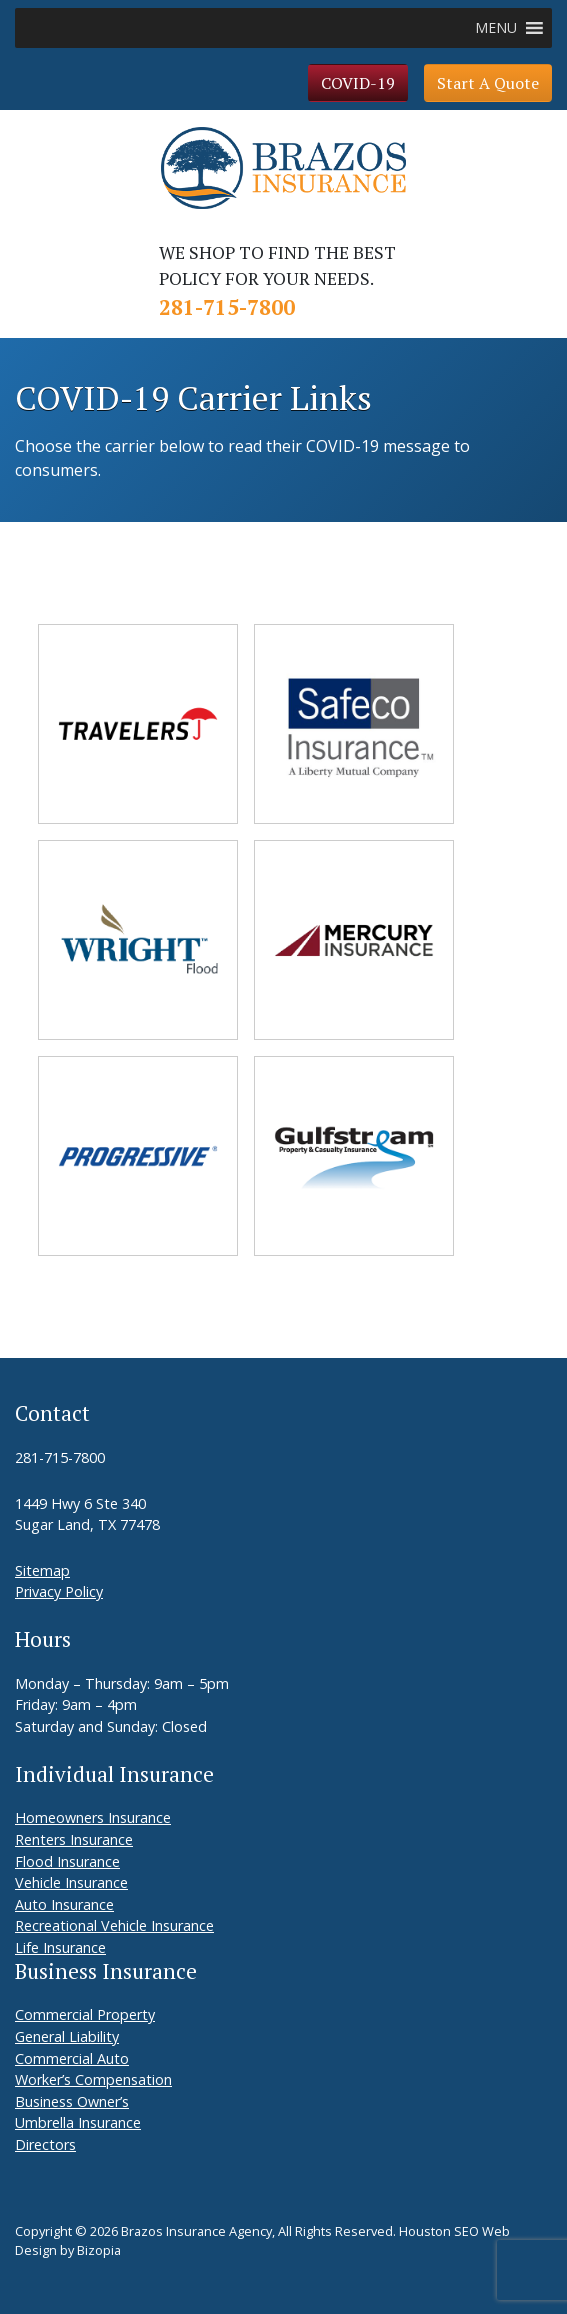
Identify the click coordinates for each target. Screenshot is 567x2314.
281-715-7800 (227, 307)
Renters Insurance (74, 1839)
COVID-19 (358, 83)
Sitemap (42, 1570)
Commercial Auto (72, 2058)
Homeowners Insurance (93, 1817)
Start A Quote (488, 83)
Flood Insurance (67, 1861)
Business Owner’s (72, 2101)
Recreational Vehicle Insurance (114, 1925)
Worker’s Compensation (93, 2079)
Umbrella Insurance (78, 2122)
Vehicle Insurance (71, 1882)
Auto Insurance (64, 1904)
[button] (496, 28)
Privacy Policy (59, 1591)
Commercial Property (85, 2014)
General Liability (67, 2036)
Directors (45, 2144)
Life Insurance (60, 1947)
